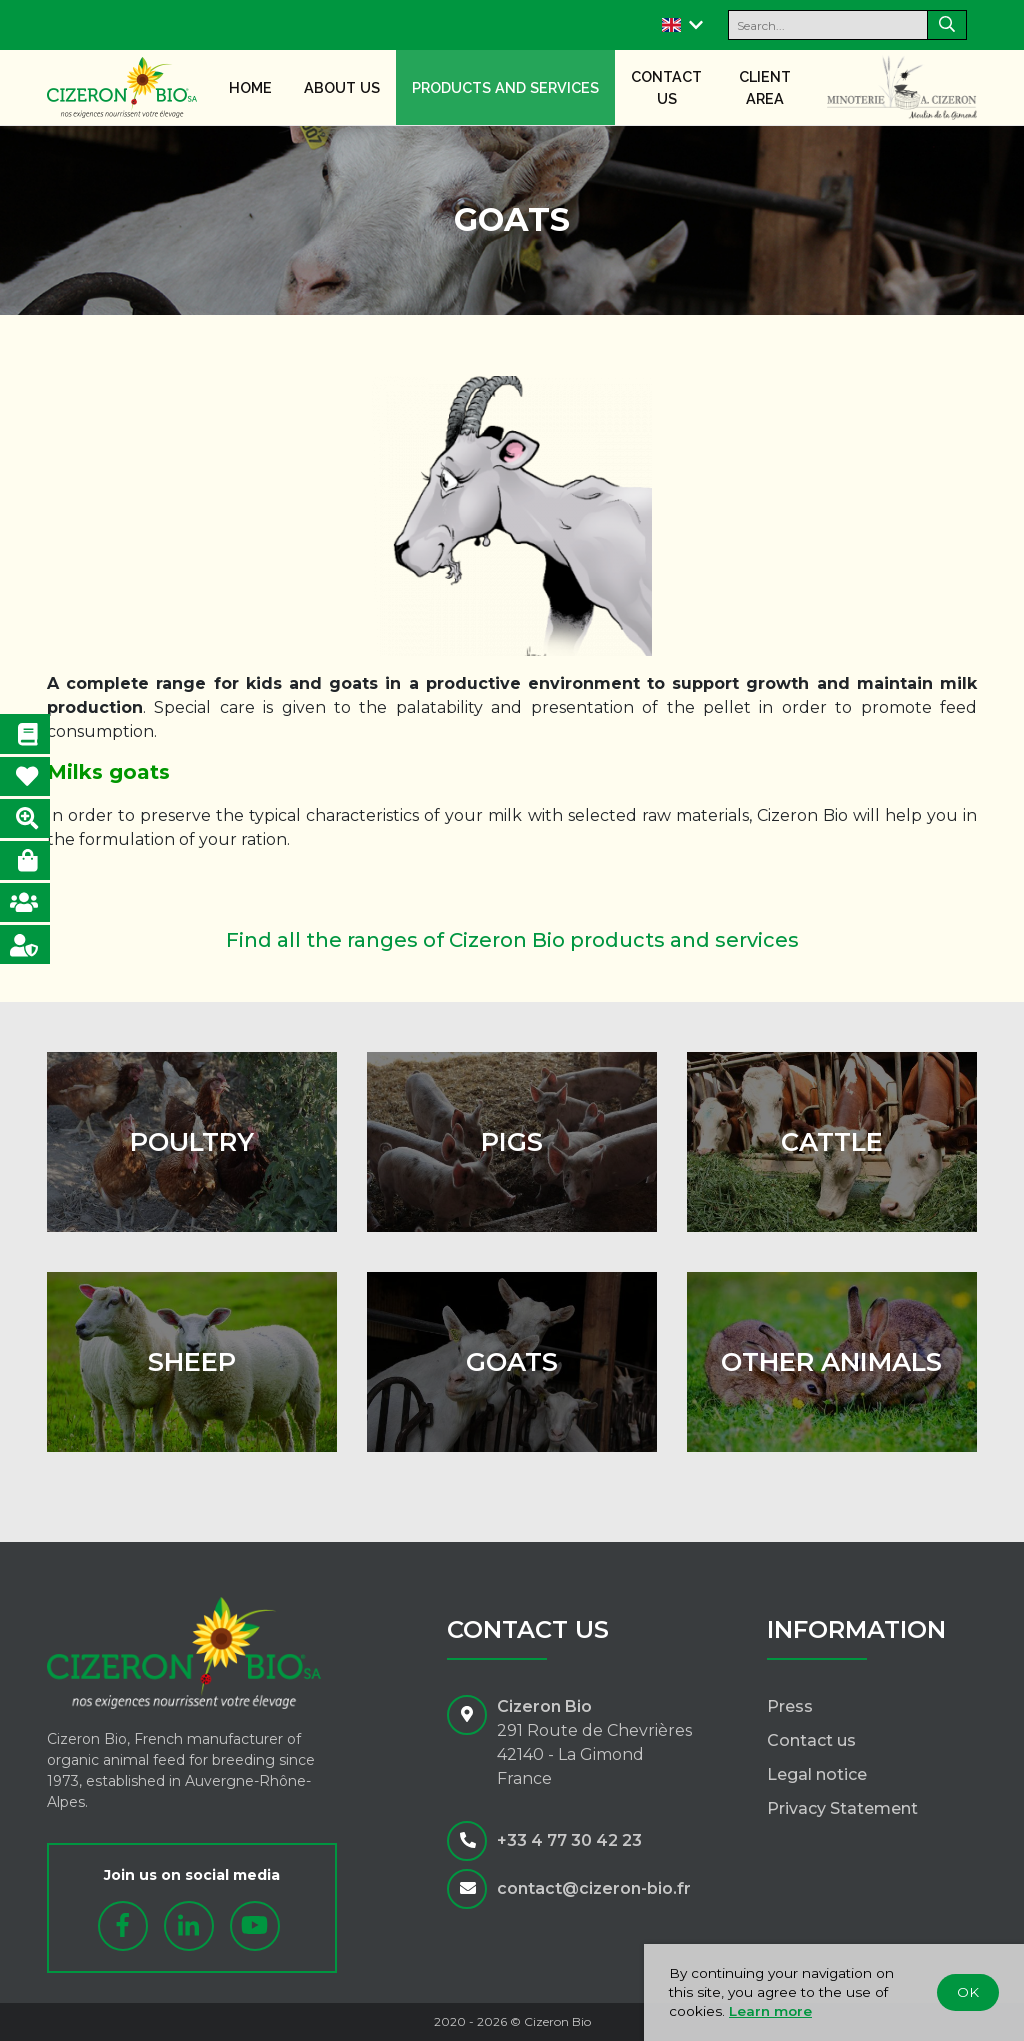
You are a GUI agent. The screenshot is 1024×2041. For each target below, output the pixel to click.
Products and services (505, 87)
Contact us (666, 87)
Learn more (770, 2011)
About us (342, 87)
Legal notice (817, 1774)
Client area (765, 87)
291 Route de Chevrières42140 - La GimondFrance (594, 1754)
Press (790, 1706)
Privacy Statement (842, 1808)
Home (250, 87)
